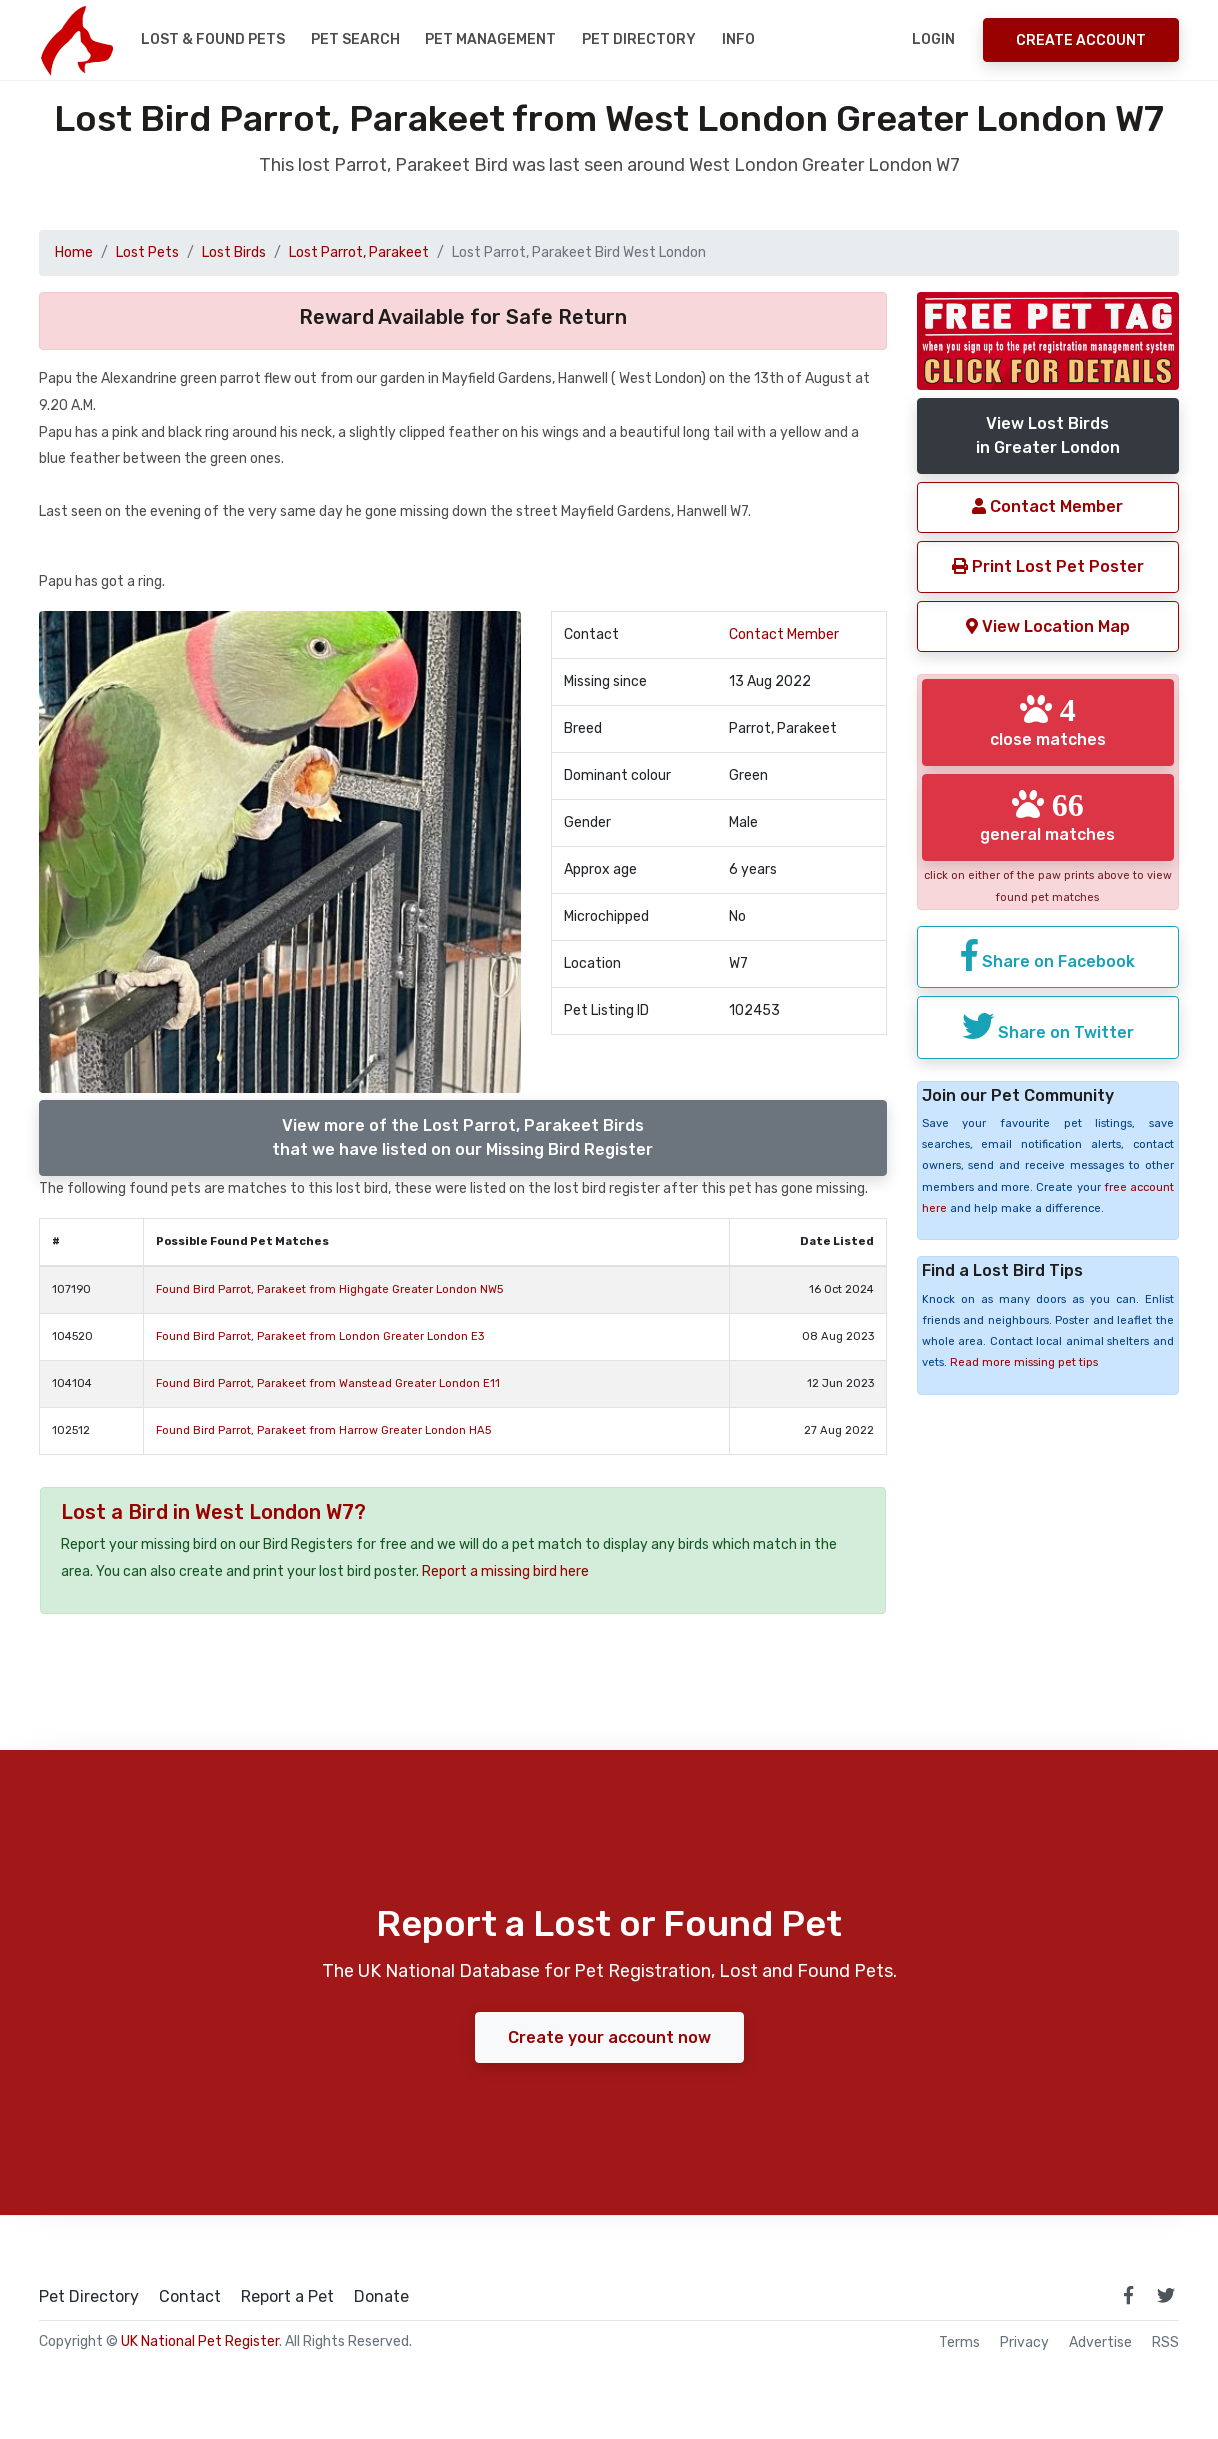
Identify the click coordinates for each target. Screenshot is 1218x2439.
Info (738, 39)
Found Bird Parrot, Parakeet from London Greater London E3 (320, 1336)
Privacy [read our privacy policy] (1024, 2343)
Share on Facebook (1048, 955)
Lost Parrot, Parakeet (359, 252)
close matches (1048, 721)
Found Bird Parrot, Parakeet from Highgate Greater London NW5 (329, 1289)
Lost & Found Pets (213, 39)
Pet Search (355, 39)
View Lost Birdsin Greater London (1048, 435)
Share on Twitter (1048, 1026)
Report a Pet (287, 2297)
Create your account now (609, 2037)
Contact (190, 2297)
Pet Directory (639, 39)
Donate (381, 2297)
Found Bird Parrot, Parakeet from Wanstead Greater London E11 (328, 1383)
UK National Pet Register (200, 2341)
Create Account (1081, 40)
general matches (1047, 816)
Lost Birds (234, 252)
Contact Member (784, 634)
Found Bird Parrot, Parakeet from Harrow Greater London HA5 (323, 1430)
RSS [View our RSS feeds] (1165, 2343)
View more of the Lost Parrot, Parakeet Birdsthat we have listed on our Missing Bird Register (462, 1137)
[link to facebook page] (1128, 2295)
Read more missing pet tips (1024, 1362)
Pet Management (490, 39)
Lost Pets (147, 252)
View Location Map (1048, 626)
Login (933, 39)
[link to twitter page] (1166, 2295)
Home (74, 252)
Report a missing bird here (505, 1571)
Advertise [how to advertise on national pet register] (1100, 2343)
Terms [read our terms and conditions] (959, 2343)
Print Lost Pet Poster (1048, 566)
